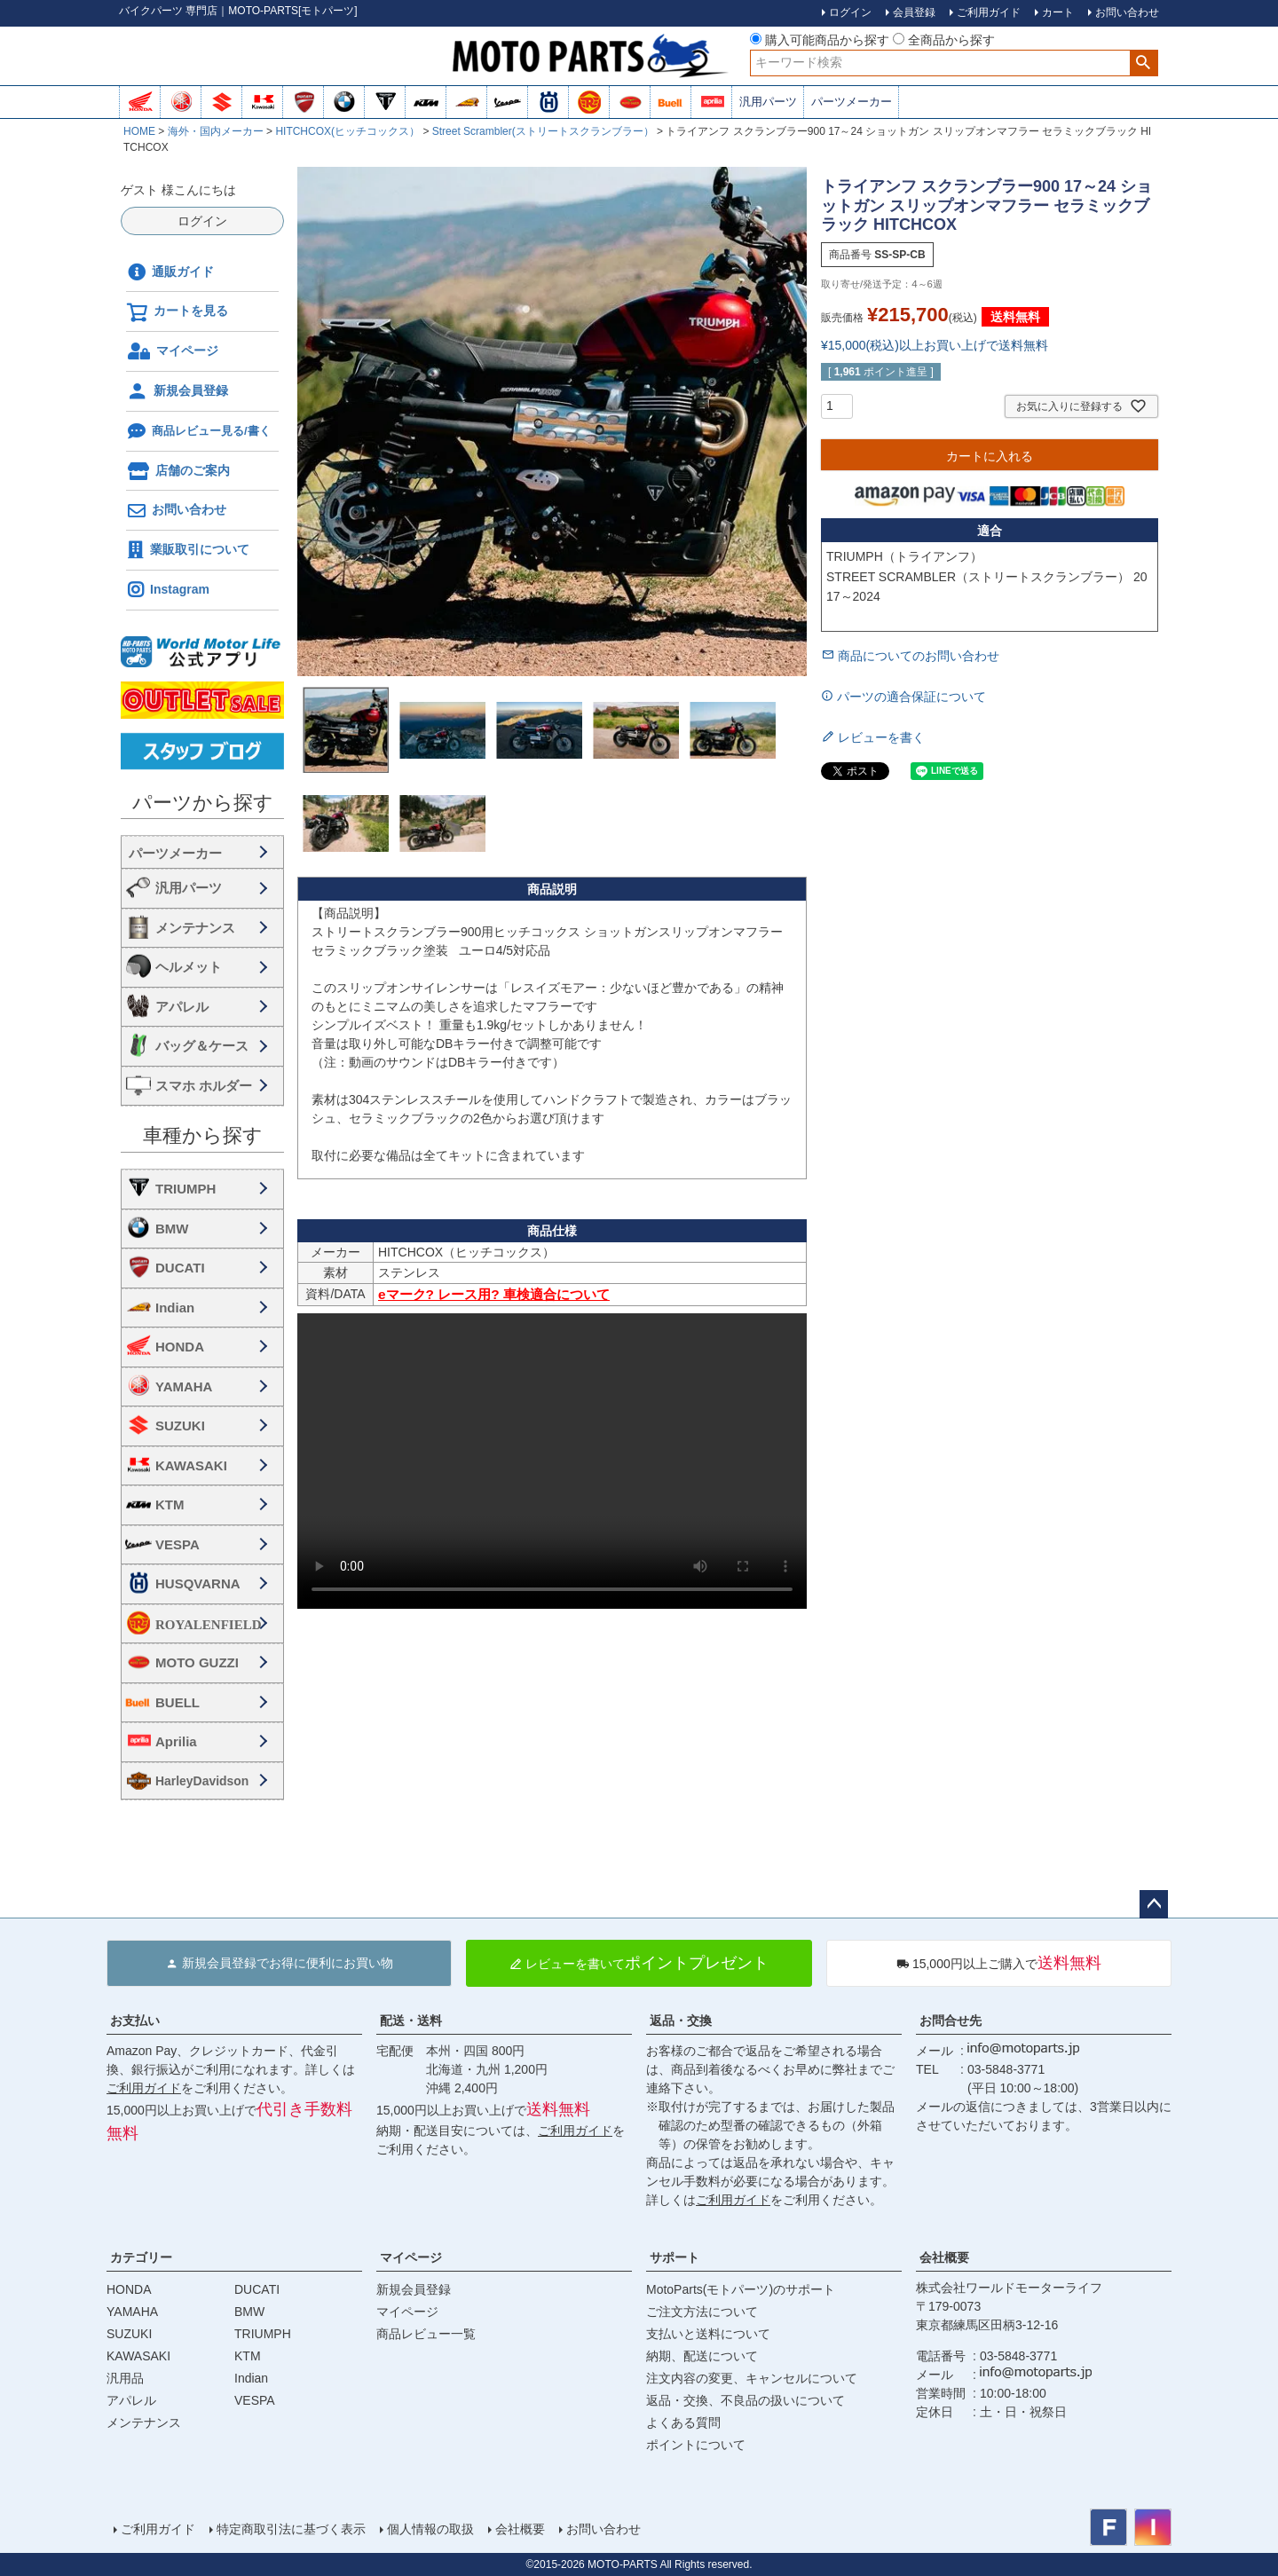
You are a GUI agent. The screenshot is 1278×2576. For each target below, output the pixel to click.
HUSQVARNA (198, 1583)
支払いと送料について (708, 2334)
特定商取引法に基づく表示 (291, 2529)
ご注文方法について (702, 2311)
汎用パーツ (768, 101)
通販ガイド (170, 272)
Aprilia (176, 1741)
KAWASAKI (191, 1465)
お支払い (135, 2020)
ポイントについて (696, 2445)
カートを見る (177, 312)
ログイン (202, 221)
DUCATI (180, 1267)
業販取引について (188, 550)
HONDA (179, 1346)
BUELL (177, 1702)
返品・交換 (681, 2020)
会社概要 (944, 2257)
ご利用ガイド (143, 2088)
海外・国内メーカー (216, 131)
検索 (1143, 63)
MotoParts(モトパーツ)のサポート (740, 2289)
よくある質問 (683, 2422)
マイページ (172, 351)
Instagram (167, 590)
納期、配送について (702, 2356)
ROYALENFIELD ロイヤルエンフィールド (215, 1624)
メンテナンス (195, 927)
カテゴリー (141, 2257)
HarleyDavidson (201, 1781)
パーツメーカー (851, 101)
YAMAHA (183, 1386)
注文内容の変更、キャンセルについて (751, 2378)
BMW (172, 1228)
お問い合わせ (176, 511)
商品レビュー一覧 (426, 2334)
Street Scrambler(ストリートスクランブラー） (543, 131)
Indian (174, 1307)
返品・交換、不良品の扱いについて (745, 2400)
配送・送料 (411, 2020)
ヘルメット (188, 966)
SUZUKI (180, 1425)
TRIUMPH (185, 1188)
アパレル (182, 1006)
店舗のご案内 (178, 471)
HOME (139, 131)
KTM (170, 1504)
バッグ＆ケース (201, 1045)
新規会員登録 (177, 391)
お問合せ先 (950, 2020)
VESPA (177, 1544)
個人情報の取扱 (430, 2529)
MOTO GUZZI (197, 1662)
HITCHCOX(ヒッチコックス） (347, 131)
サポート (674, 2257)
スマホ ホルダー (203, 1085)
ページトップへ (1154, 1904)
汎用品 (125, 2378)
